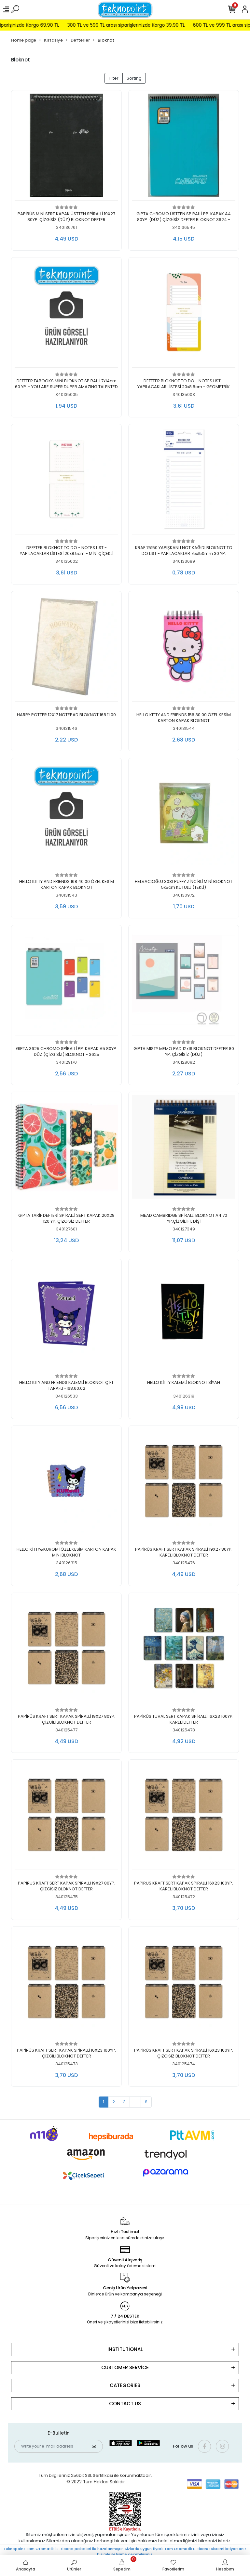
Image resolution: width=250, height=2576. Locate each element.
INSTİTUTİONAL (125, 2349)
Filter (113, 78)
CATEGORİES (125, 2385)
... (135, 2102)
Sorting (134, 78)
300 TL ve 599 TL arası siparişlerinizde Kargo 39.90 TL (139, 25)
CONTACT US (125, 2403)
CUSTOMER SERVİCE (125, 2367)
